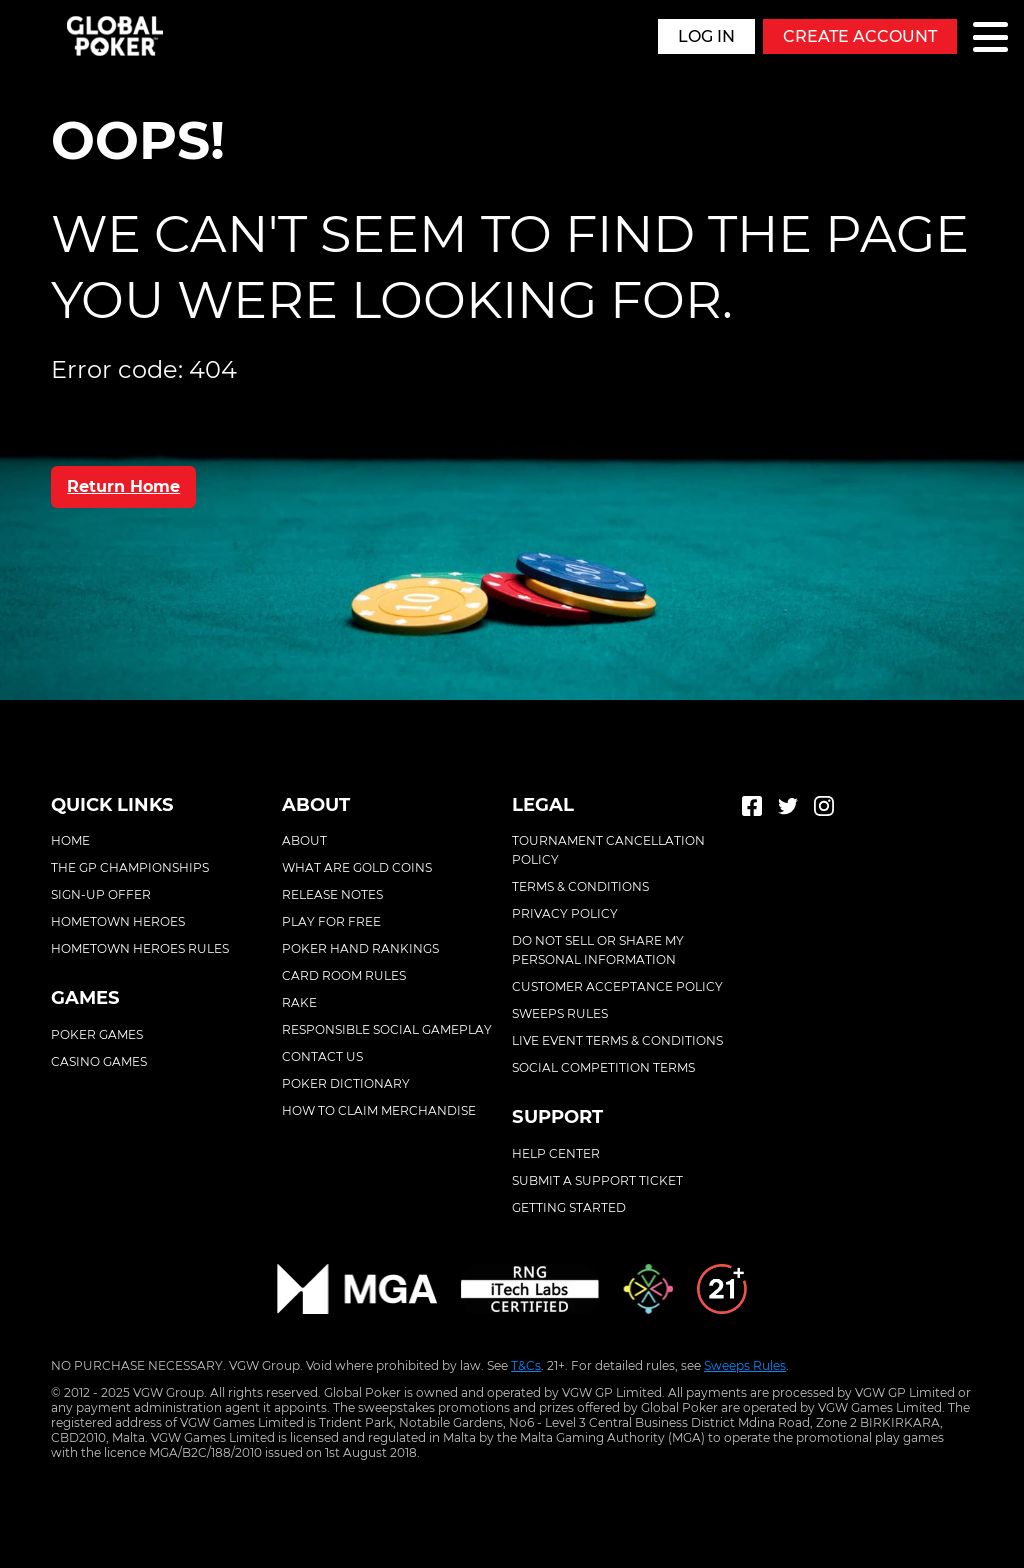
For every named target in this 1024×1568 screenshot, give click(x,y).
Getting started (569, 1207)
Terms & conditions (580, 886)
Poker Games (97, 1034)
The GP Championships (130, 867)
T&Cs (526, 1365)
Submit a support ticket (597, 1180)
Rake (299, 1002)
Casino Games (99, 1061)
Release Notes (332, 894)
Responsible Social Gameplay (387, 1029)
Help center (556, 1153)
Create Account (860, 36)
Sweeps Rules (745, 1365)
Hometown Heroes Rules (140, 948)
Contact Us (322, 1056)
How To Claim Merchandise (379, 1110)
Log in (706, 36)
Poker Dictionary (346, 1083)
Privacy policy (565, 913)
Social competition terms (603, 1067)
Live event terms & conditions (617, 1040)
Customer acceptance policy (617, 986)
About (304, 840)
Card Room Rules (344, 975)
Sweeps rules (560, 1013)
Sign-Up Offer (101, 894)
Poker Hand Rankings (360, 948)
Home (70, 840)
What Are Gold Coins (357, 867)
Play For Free (331, 921)
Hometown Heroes (118, 921)
